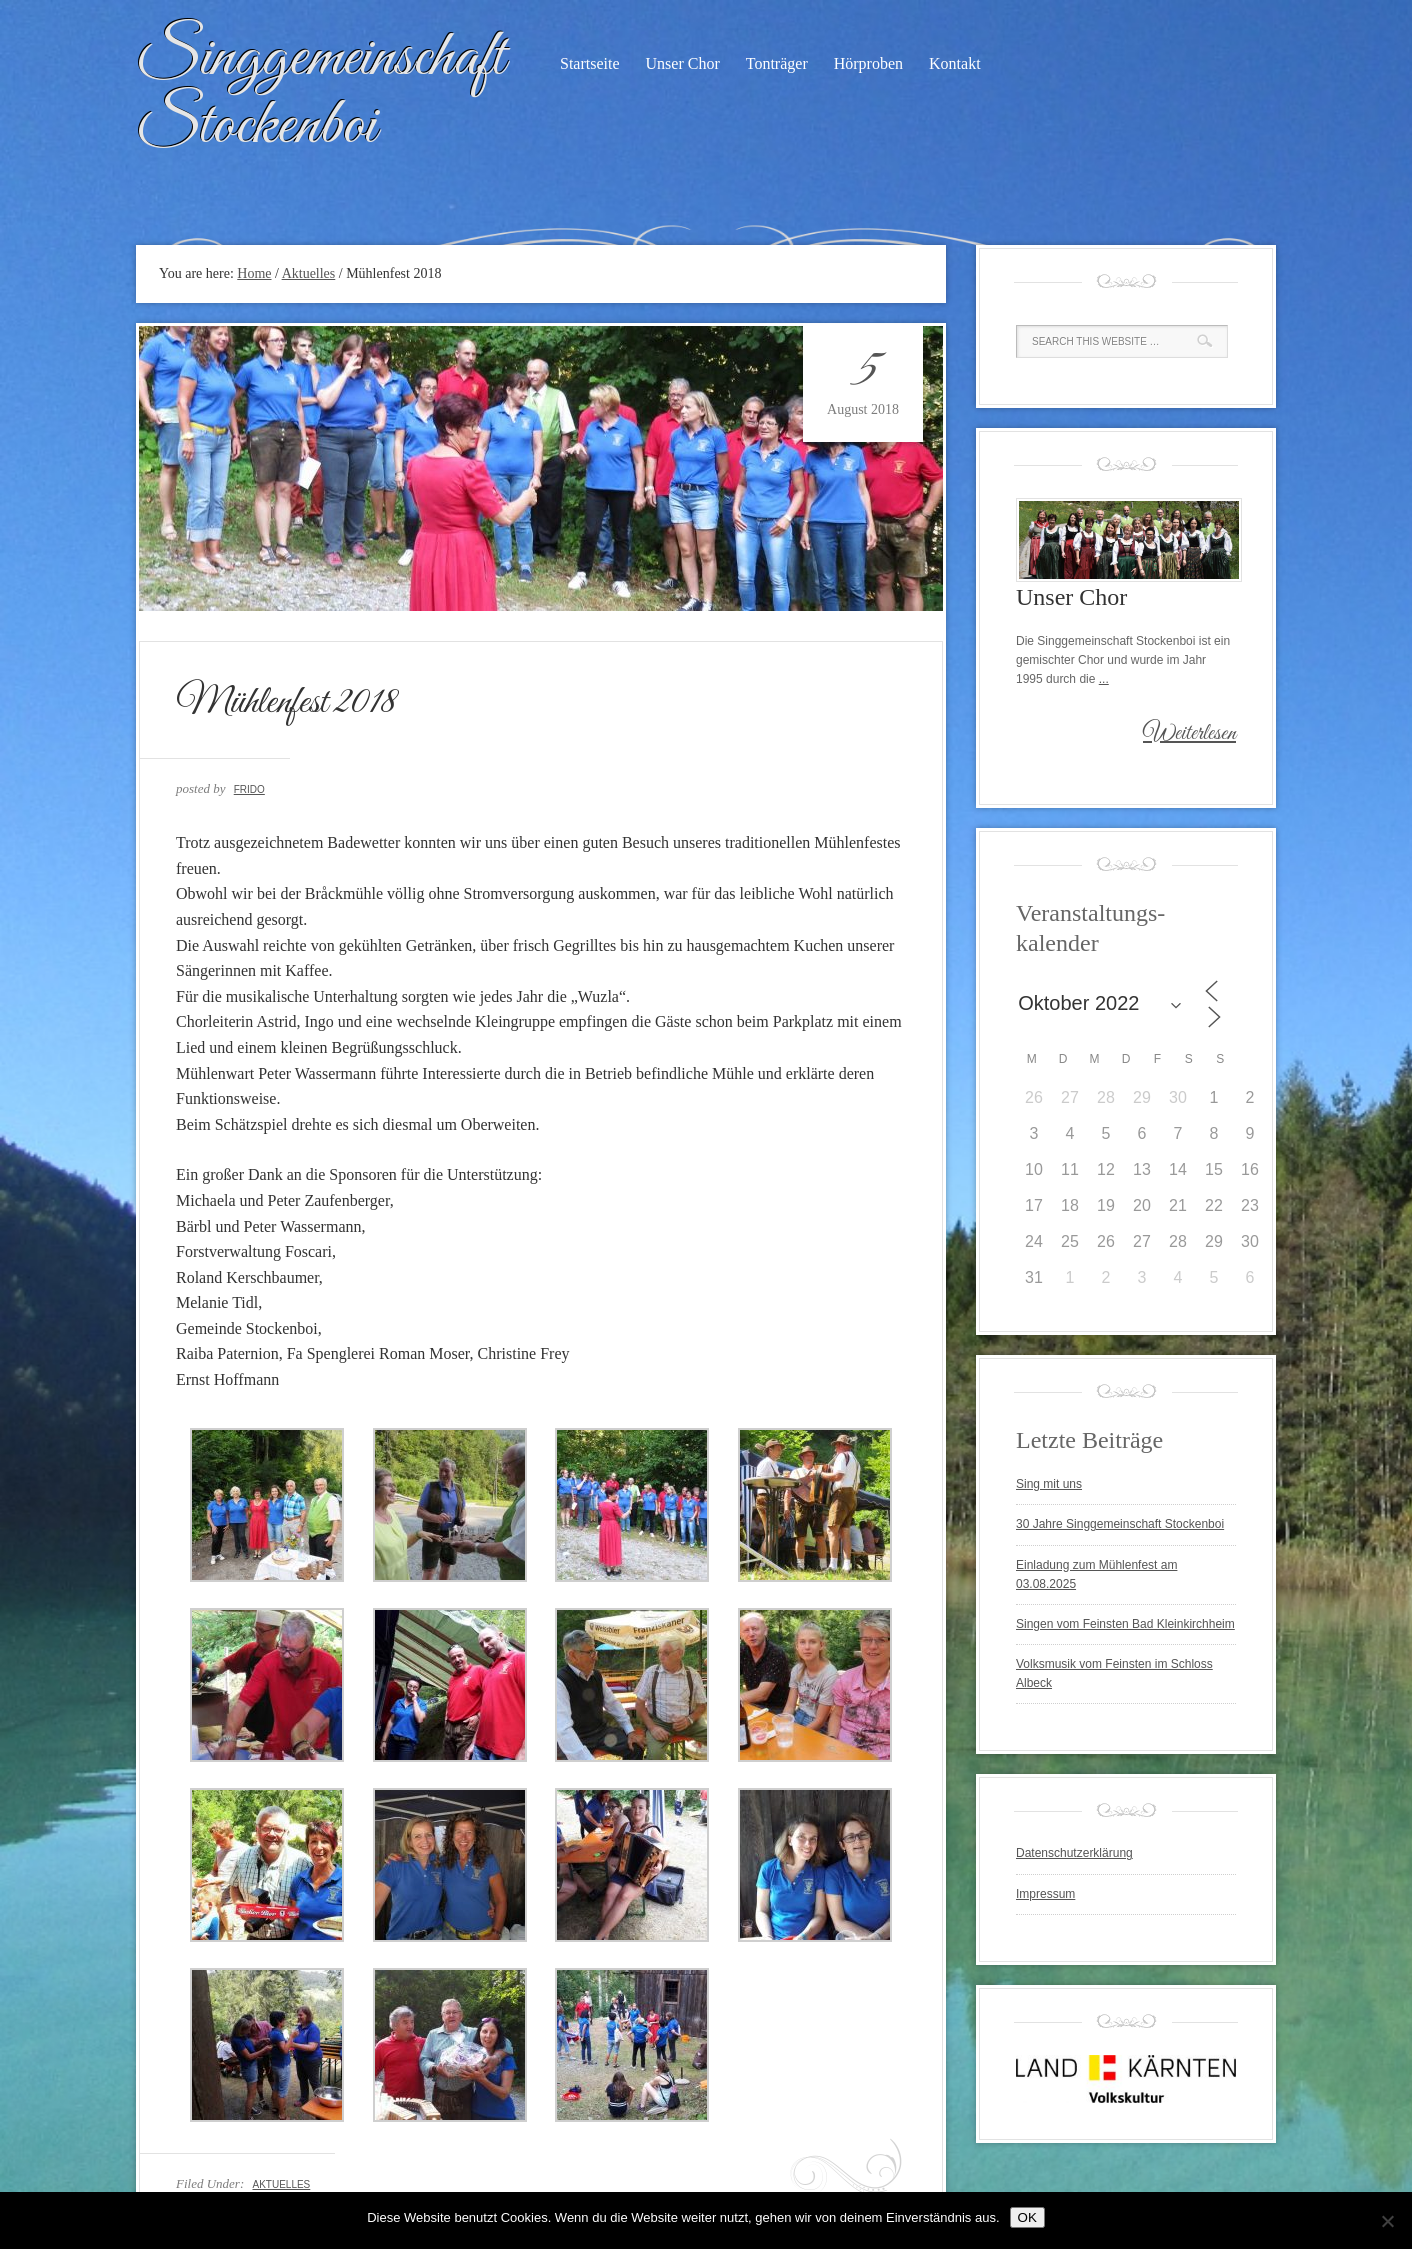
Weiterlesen (1189, 734)
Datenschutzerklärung (1074, 1853)
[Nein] (1387, 2221)
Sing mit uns (1049, 1484)
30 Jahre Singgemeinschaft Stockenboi (1120, 1524)
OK (1027, 2217)
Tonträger (777, 63)
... (1104, 679)
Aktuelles (281, 2184)
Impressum (1045, 1894)
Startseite (590, 63)
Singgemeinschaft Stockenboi (320, 92)
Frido (249, 789)
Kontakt (955, 63)
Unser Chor (683, 63)
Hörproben (868, 63)
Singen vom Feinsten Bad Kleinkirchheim (1125, 1624)
